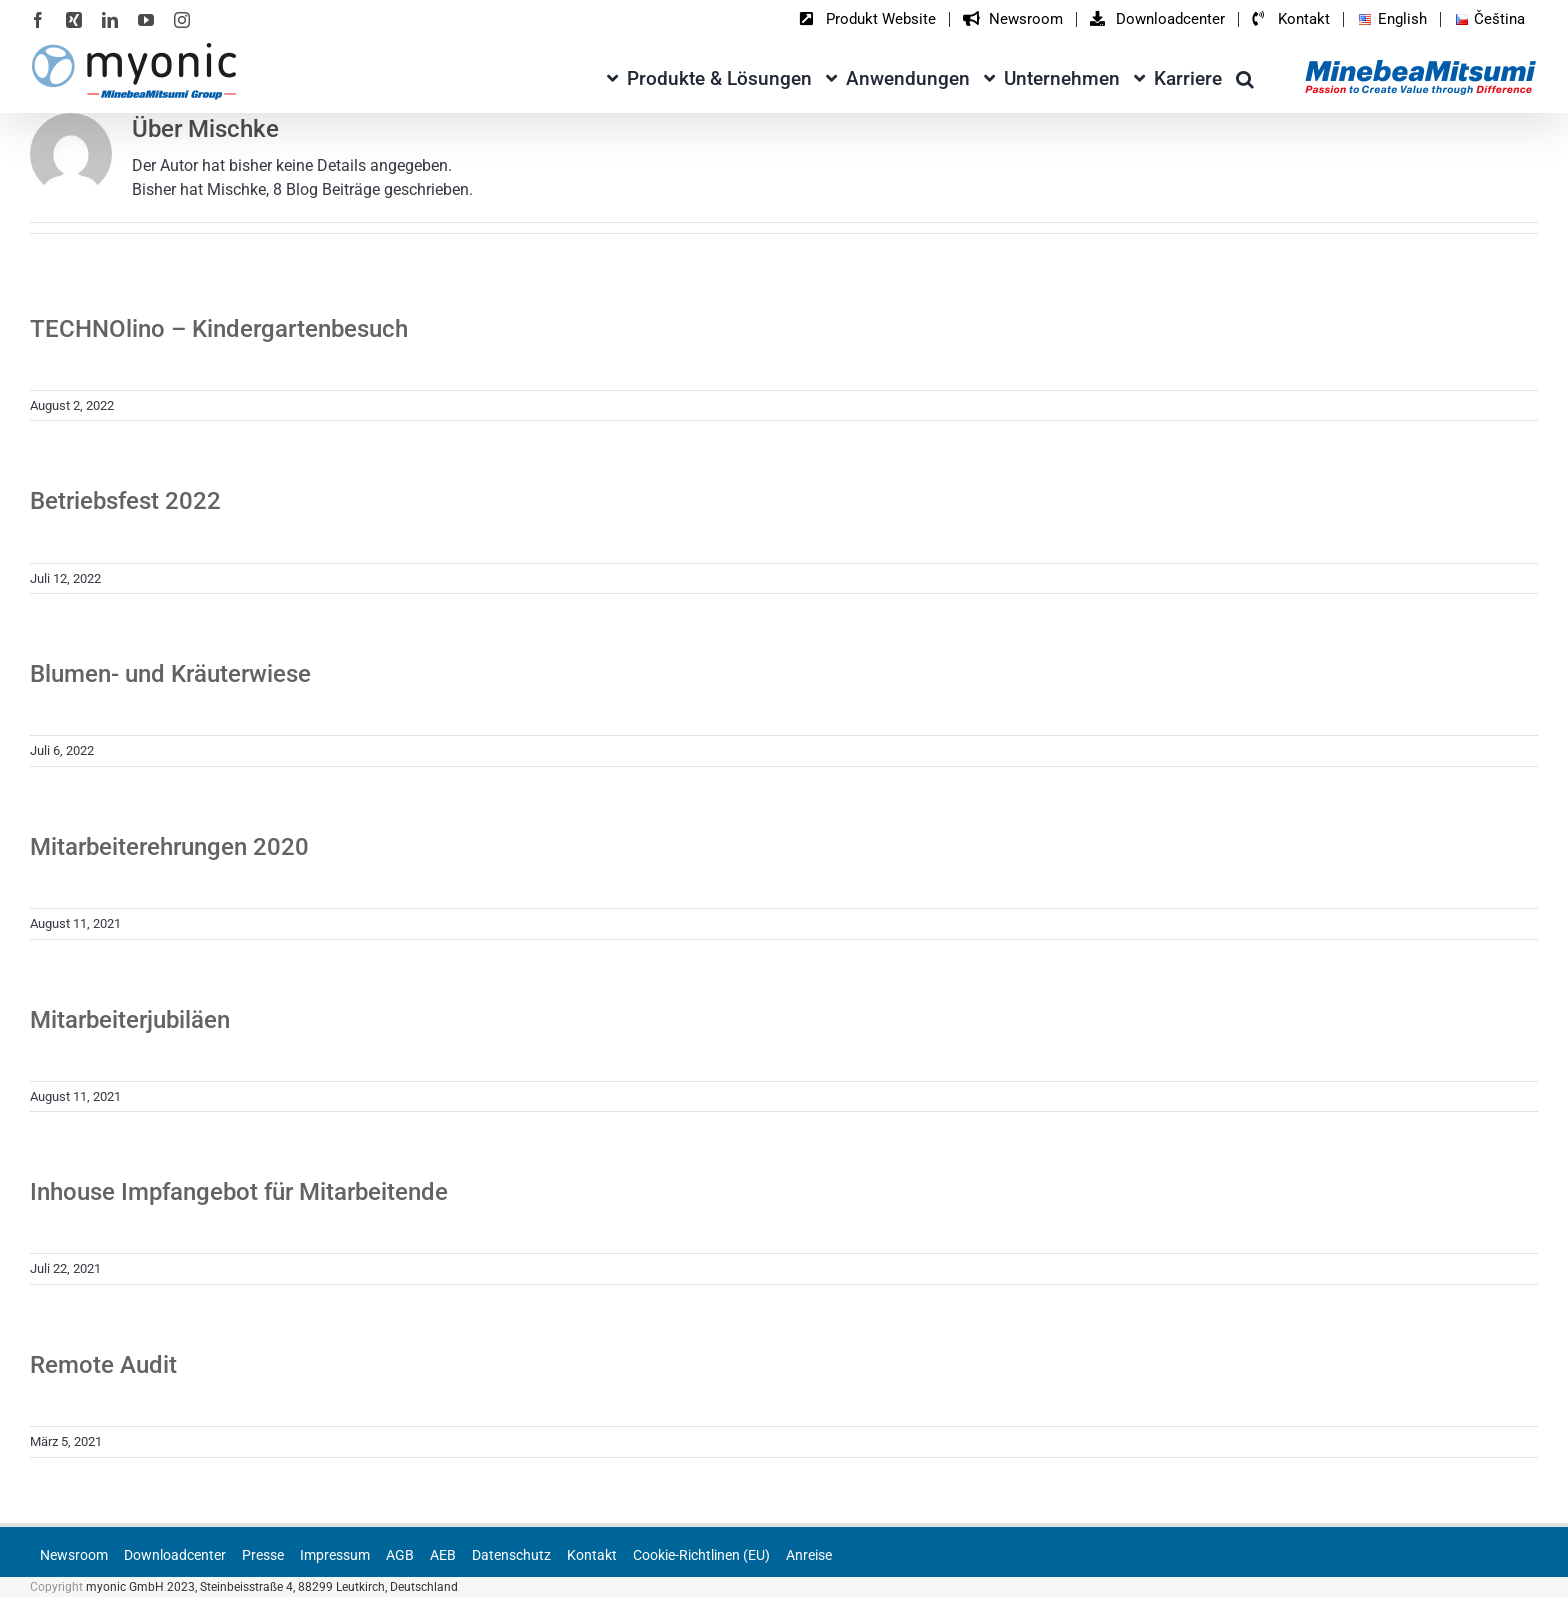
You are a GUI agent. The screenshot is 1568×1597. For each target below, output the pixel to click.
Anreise (809, 1555)
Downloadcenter (175, 1555)
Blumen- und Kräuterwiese (170, 674)
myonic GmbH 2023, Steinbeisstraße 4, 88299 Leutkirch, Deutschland (272, 1587)
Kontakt (592, 1555)
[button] (1245, 75)
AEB (443, 1555)
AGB (400, 1555)
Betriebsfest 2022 (125, 501)
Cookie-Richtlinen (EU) (701, 1555)
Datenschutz (511, 1555)
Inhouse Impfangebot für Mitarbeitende (239, 1192)
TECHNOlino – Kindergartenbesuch (219, 329)
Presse (263, 1555)
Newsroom (74, 1555)
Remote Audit (103, 1365)
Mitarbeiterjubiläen (130, 1020)
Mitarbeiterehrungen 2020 (169, 847)
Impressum (335, 1555)
